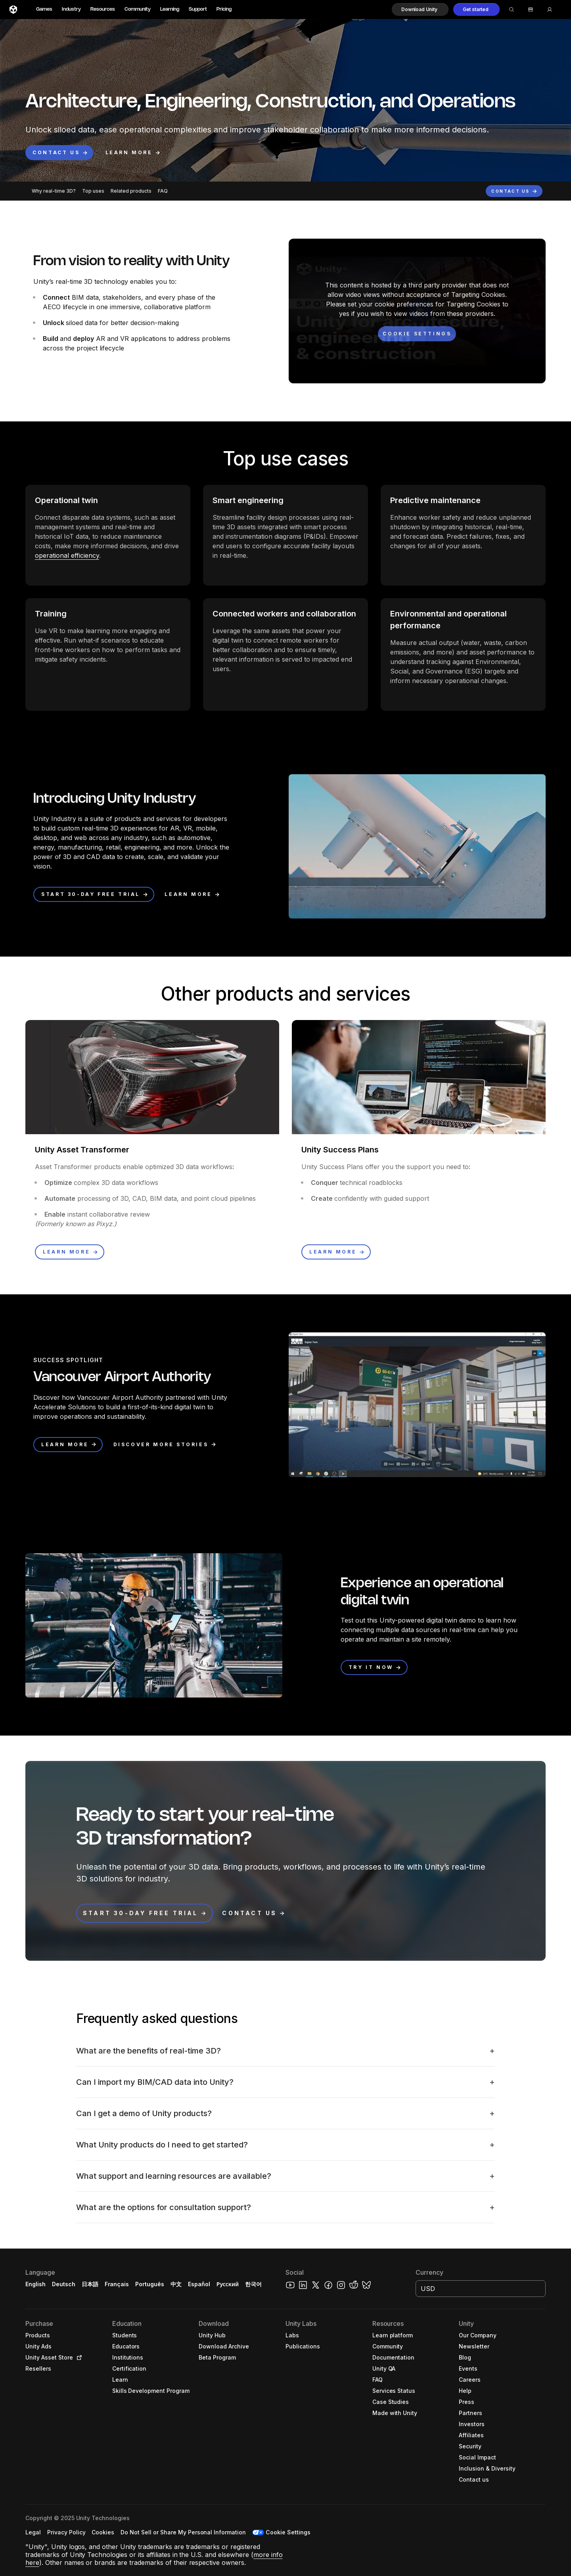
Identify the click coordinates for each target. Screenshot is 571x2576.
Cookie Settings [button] (288, 2532)
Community (138, 9)
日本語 (90, 2284)
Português (149, 2284)
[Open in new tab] (77, 2357)
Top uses (93, 191)
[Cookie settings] (417, 333)
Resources (102, 9)
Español (199, 2284)
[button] (420, 9)
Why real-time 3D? (54, 191)
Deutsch (63, 2284)
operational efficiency (67, 555)
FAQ (163, 191)
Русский (228, 2284)
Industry (71, 9)
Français (117, 2284)
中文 (176, 2284)
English (35, 2284)
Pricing (224, 9)
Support (198, 9)
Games (44, 9)
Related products (131, 191)
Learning (169, 9)
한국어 (253, 2284)
